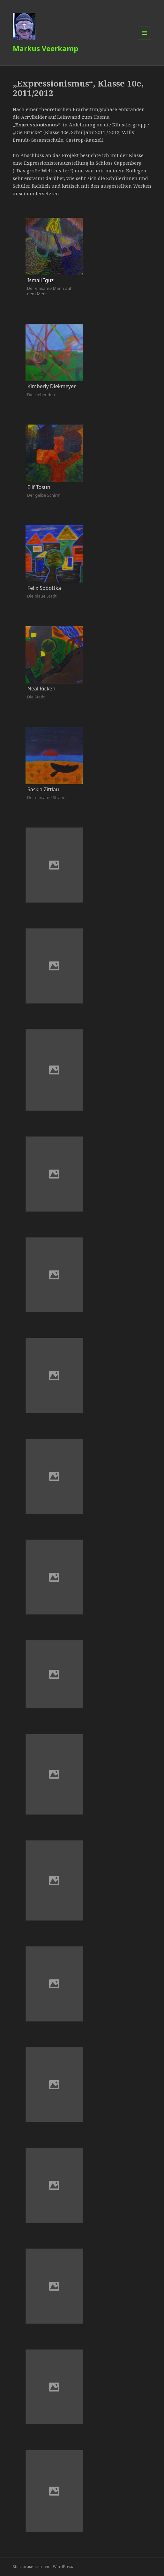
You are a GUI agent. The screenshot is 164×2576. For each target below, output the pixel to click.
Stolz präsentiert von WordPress (43, 2566)
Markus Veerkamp (45, 48)
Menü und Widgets (144, 39)
